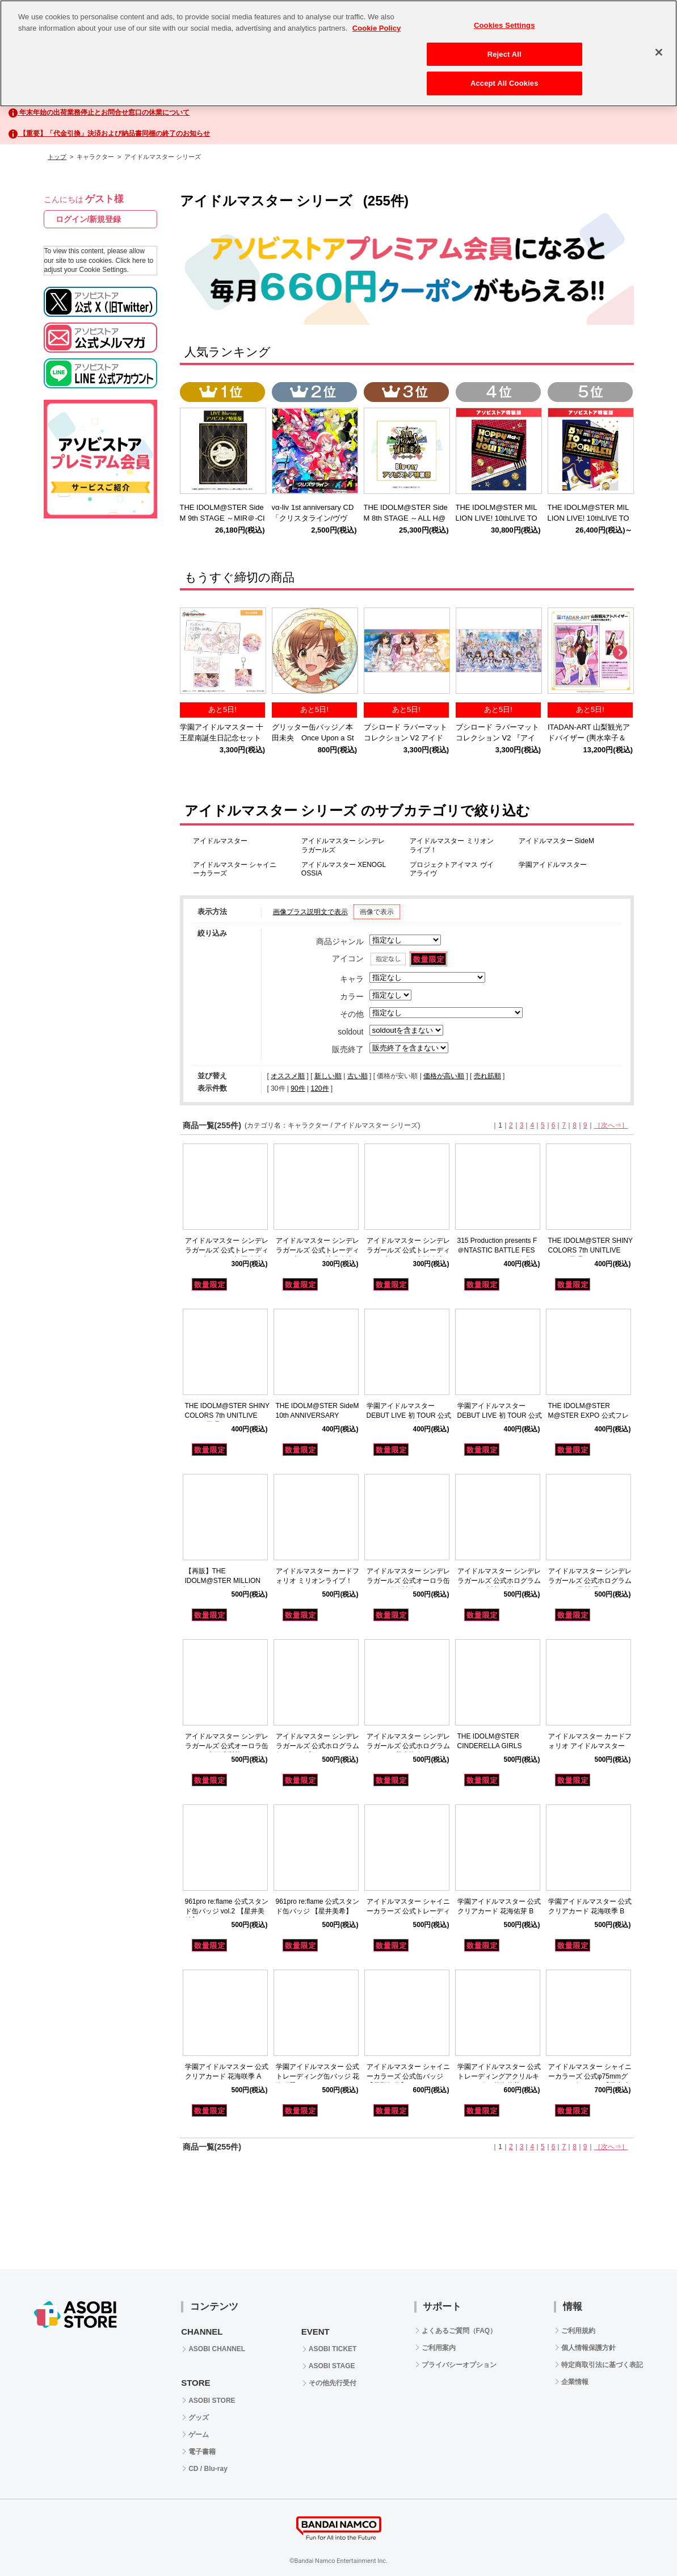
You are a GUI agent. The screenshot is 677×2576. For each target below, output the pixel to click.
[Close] (658, 40)
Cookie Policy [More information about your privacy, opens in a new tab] (376, 16)
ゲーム (198, 2435)
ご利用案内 (439, 2348)
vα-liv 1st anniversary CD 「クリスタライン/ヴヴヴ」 (316, 518)
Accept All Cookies (504, 72)
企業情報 (574, 2382)
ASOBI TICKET (333, 2349)
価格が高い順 (443, 1076)
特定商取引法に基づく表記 (602, 2365)
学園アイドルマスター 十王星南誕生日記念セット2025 (221, 738)
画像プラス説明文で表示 (310, 912)
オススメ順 (288, 1076)
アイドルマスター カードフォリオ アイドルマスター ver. (590, 1746)
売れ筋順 (487, 1076)
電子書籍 (202, 2452)
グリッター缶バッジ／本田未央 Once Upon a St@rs (313, 738)
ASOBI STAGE (332, 2366)
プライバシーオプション (459, 2365)
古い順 (357, 1076)
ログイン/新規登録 (88, 219)
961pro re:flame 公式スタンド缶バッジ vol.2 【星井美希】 (226, 1911)
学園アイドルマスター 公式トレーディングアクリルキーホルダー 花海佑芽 (499, 2076)
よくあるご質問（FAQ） (459, 2331)
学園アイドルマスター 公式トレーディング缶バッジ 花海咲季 (317, 2076)
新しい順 (328, 1076)
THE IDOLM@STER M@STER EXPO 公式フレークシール (588, 1415)
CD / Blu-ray (208, 2469)
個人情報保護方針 (588, 2348)
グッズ (198, 2418)
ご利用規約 (578, 2331)
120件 (319, 1088)
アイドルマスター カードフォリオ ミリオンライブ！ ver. (317, 1580)
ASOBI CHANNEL (216, 2349)
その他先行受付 (332, 2383)
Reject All (504, 43)
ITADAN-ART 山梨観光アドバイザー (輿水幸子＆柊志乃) (589, 738)
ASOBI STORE (211, 2401)
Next (619, 652)
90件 (298, 1088)
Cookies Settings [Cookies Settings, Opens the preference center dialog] (504, 14)
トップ (57, 156)
